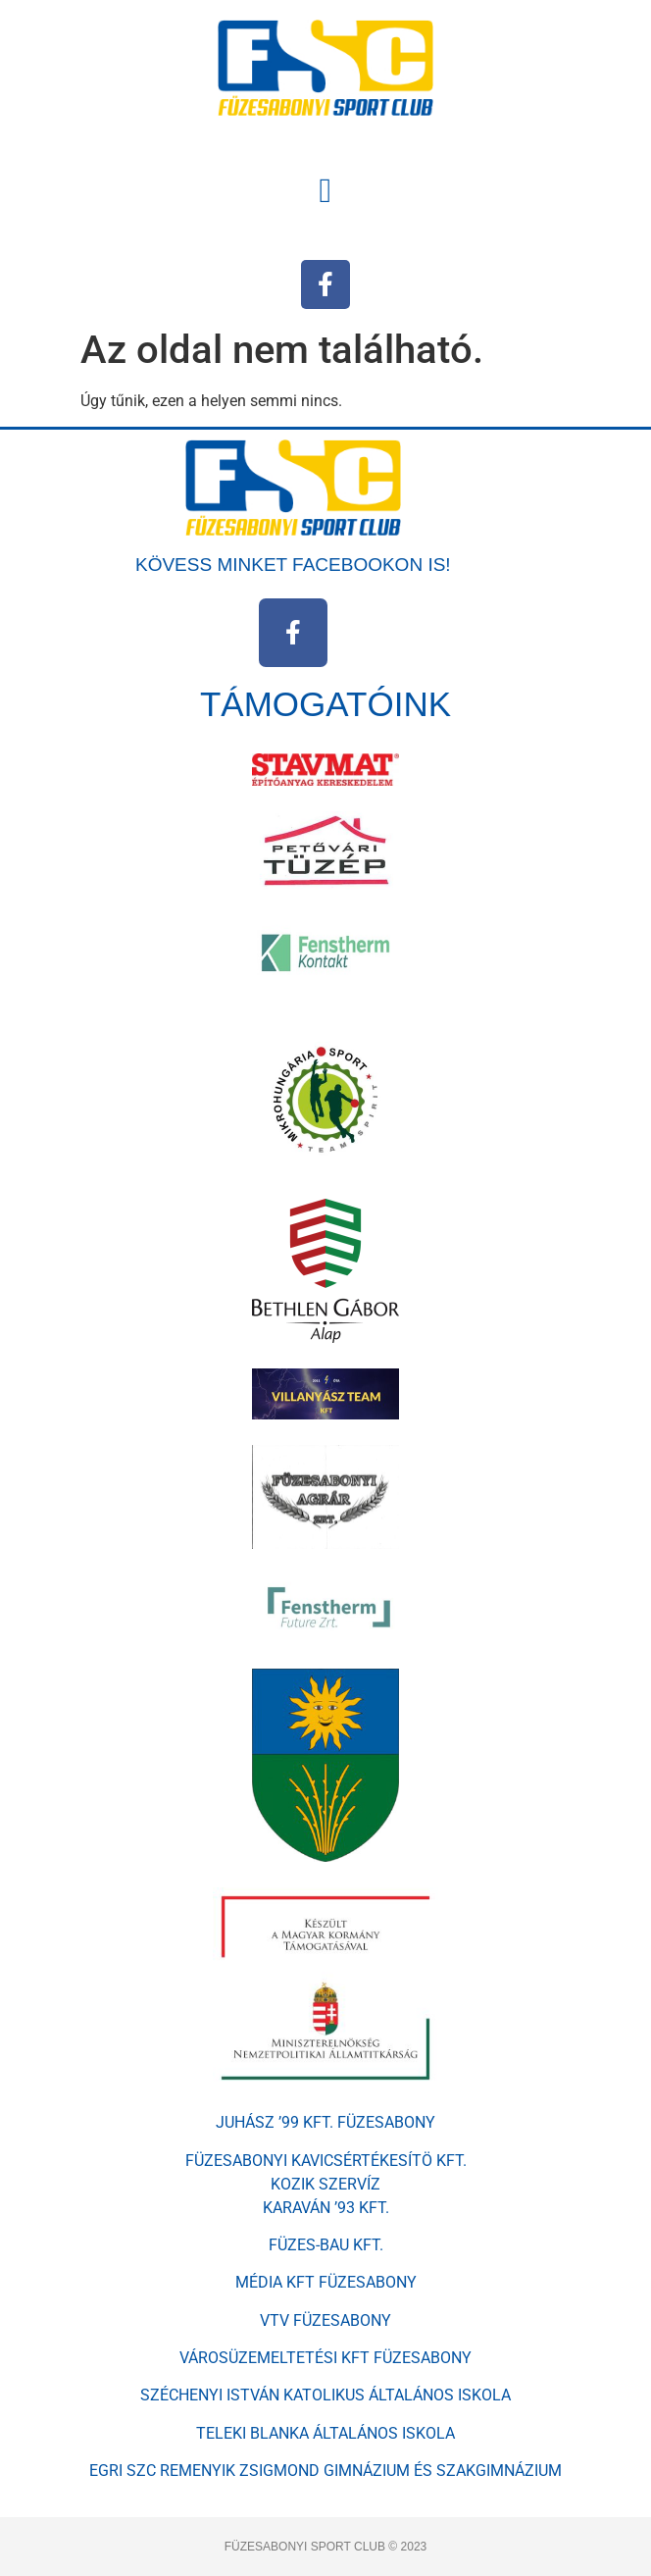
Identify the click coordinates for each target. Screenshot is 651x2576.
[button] (325, 191)
